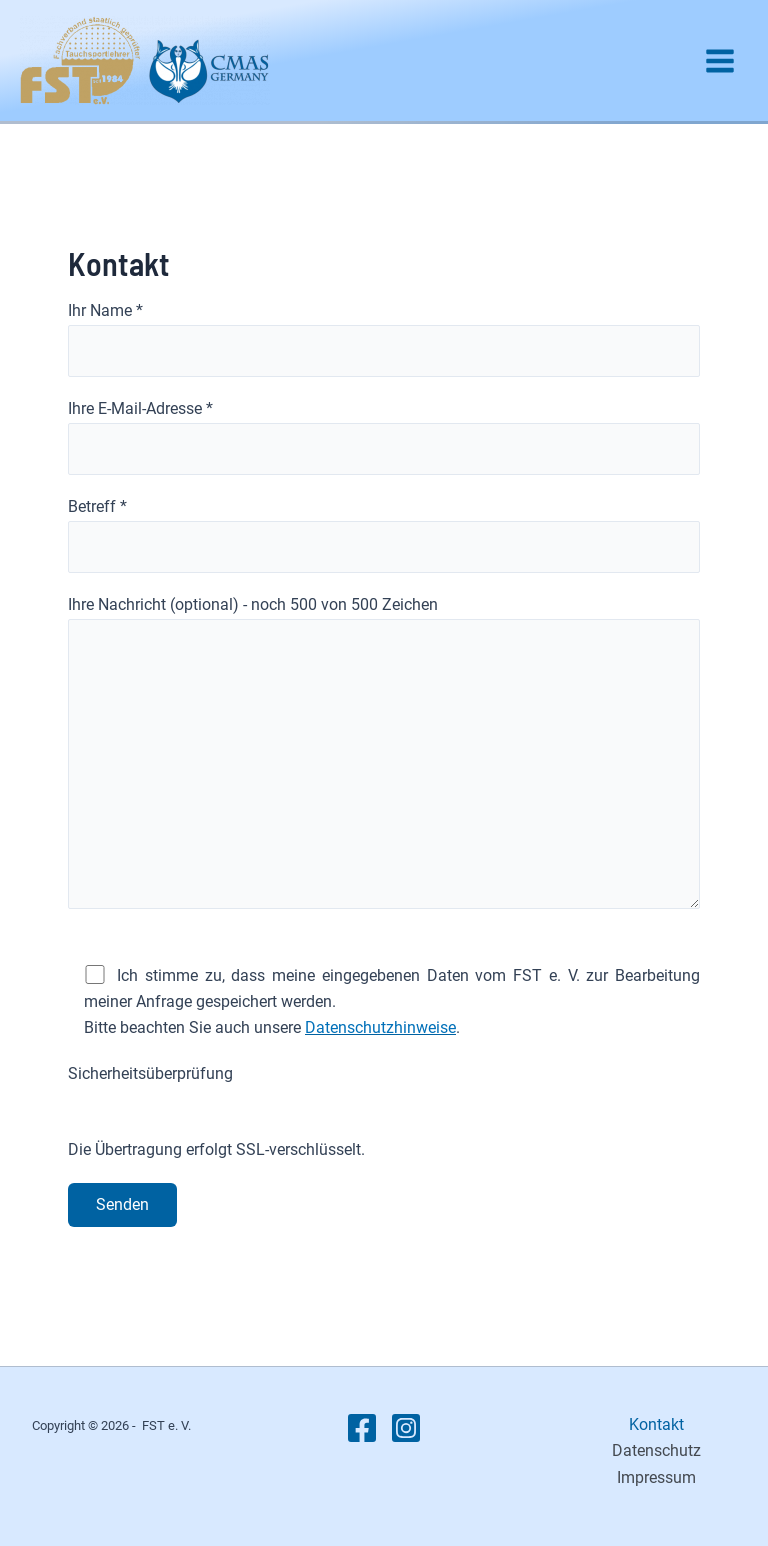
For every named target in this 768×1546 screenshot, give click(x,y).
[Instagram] (406, 1428)
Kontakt (656, 1424)
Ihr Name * (384, 339)
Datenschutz (656, 1450)
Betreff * (384, 535)
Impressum (656, 1477)
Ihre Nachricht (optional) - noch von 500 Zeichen (384, 756)
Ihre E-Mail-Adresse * (384, 437)
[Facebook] (362, 1428)
